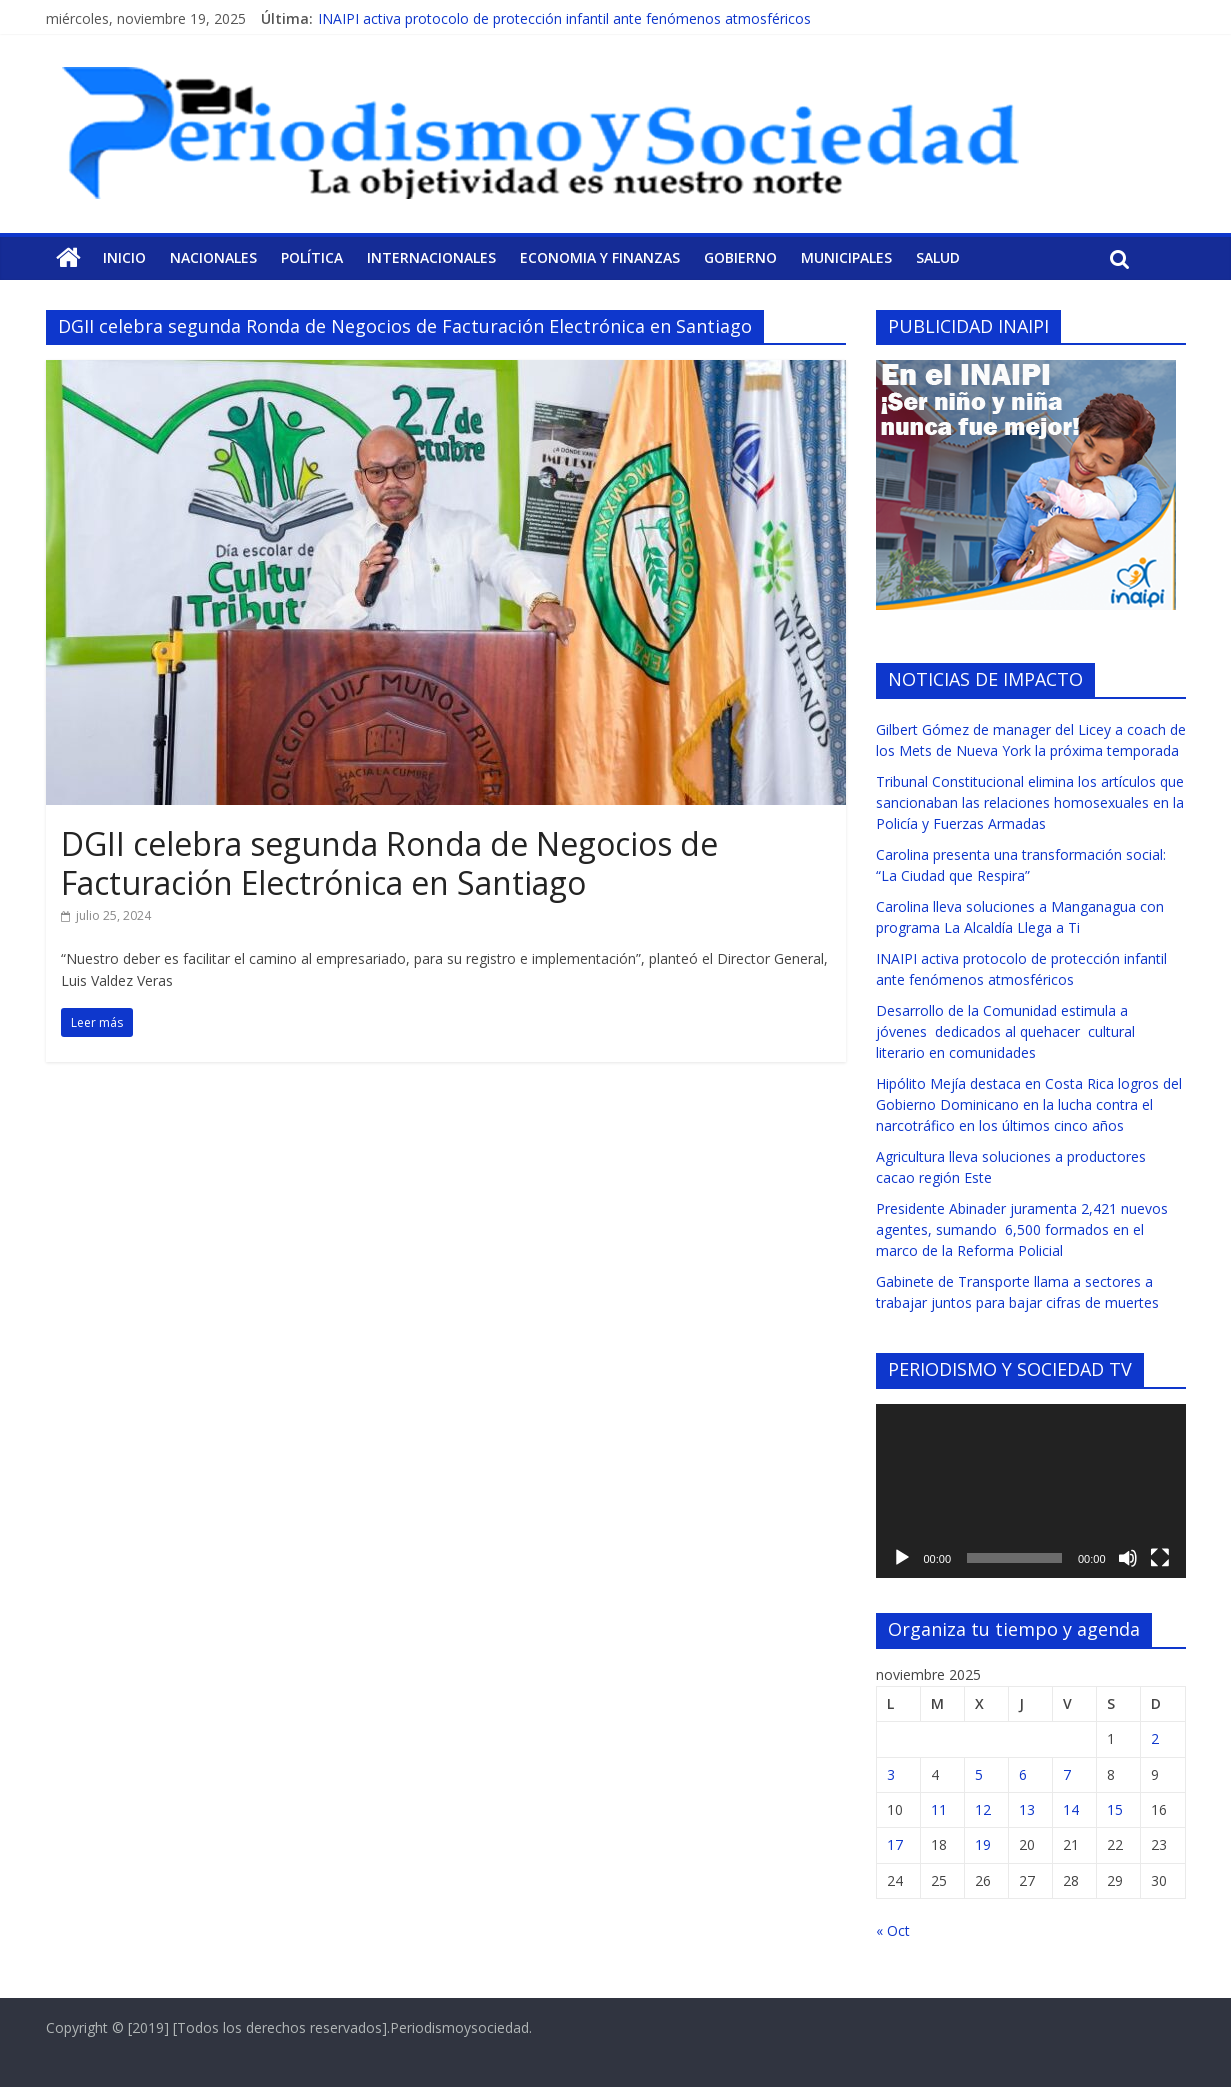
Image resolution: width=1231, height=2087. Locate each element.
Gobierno (740, 257)
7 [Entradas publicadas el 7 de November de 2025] (1067, 1774)
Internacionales (431, 257)
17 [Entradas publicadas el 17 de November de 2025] (895, 1844)
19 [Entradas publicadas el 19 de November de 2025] (983, 1844)
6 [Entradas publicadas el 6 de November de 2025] (1023, 1774)
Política (312, 257)
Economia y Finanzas (600, 257)
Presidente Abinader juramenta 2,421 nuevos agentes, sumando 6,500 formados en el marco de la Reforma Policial (1022, 1229)
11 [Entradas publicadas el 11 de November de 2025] (939, 1809)
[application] (1031, 1491)
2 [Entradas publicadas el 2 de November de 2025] (1155, 1738)
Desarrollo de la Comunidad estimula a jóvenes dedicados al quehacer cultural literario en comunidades (1005, 1031)
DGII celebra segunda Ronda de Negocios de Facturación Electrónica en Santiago (389, 862)
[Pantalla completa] (1160, 1558)
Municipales (846, 257)
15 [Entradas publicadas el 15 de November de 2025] (1115, 1809)
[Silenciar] (1128, 1558)
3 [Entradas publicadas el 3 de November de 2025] (891, 1774)
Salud (938, 257)
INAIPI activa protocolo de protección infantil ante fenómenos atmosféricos (564, 18)
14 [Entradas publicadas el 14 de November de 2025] (1071, 1809)
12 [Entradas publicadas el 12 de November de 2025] (983, 1809)
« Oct (893, 1930)
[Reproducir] (902, 1558)
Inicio (124, 257)
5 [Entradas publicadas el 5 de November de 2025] (979, 1774)
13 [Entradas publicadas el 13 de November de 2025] (1027, 1809)
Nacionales (213, 257)
